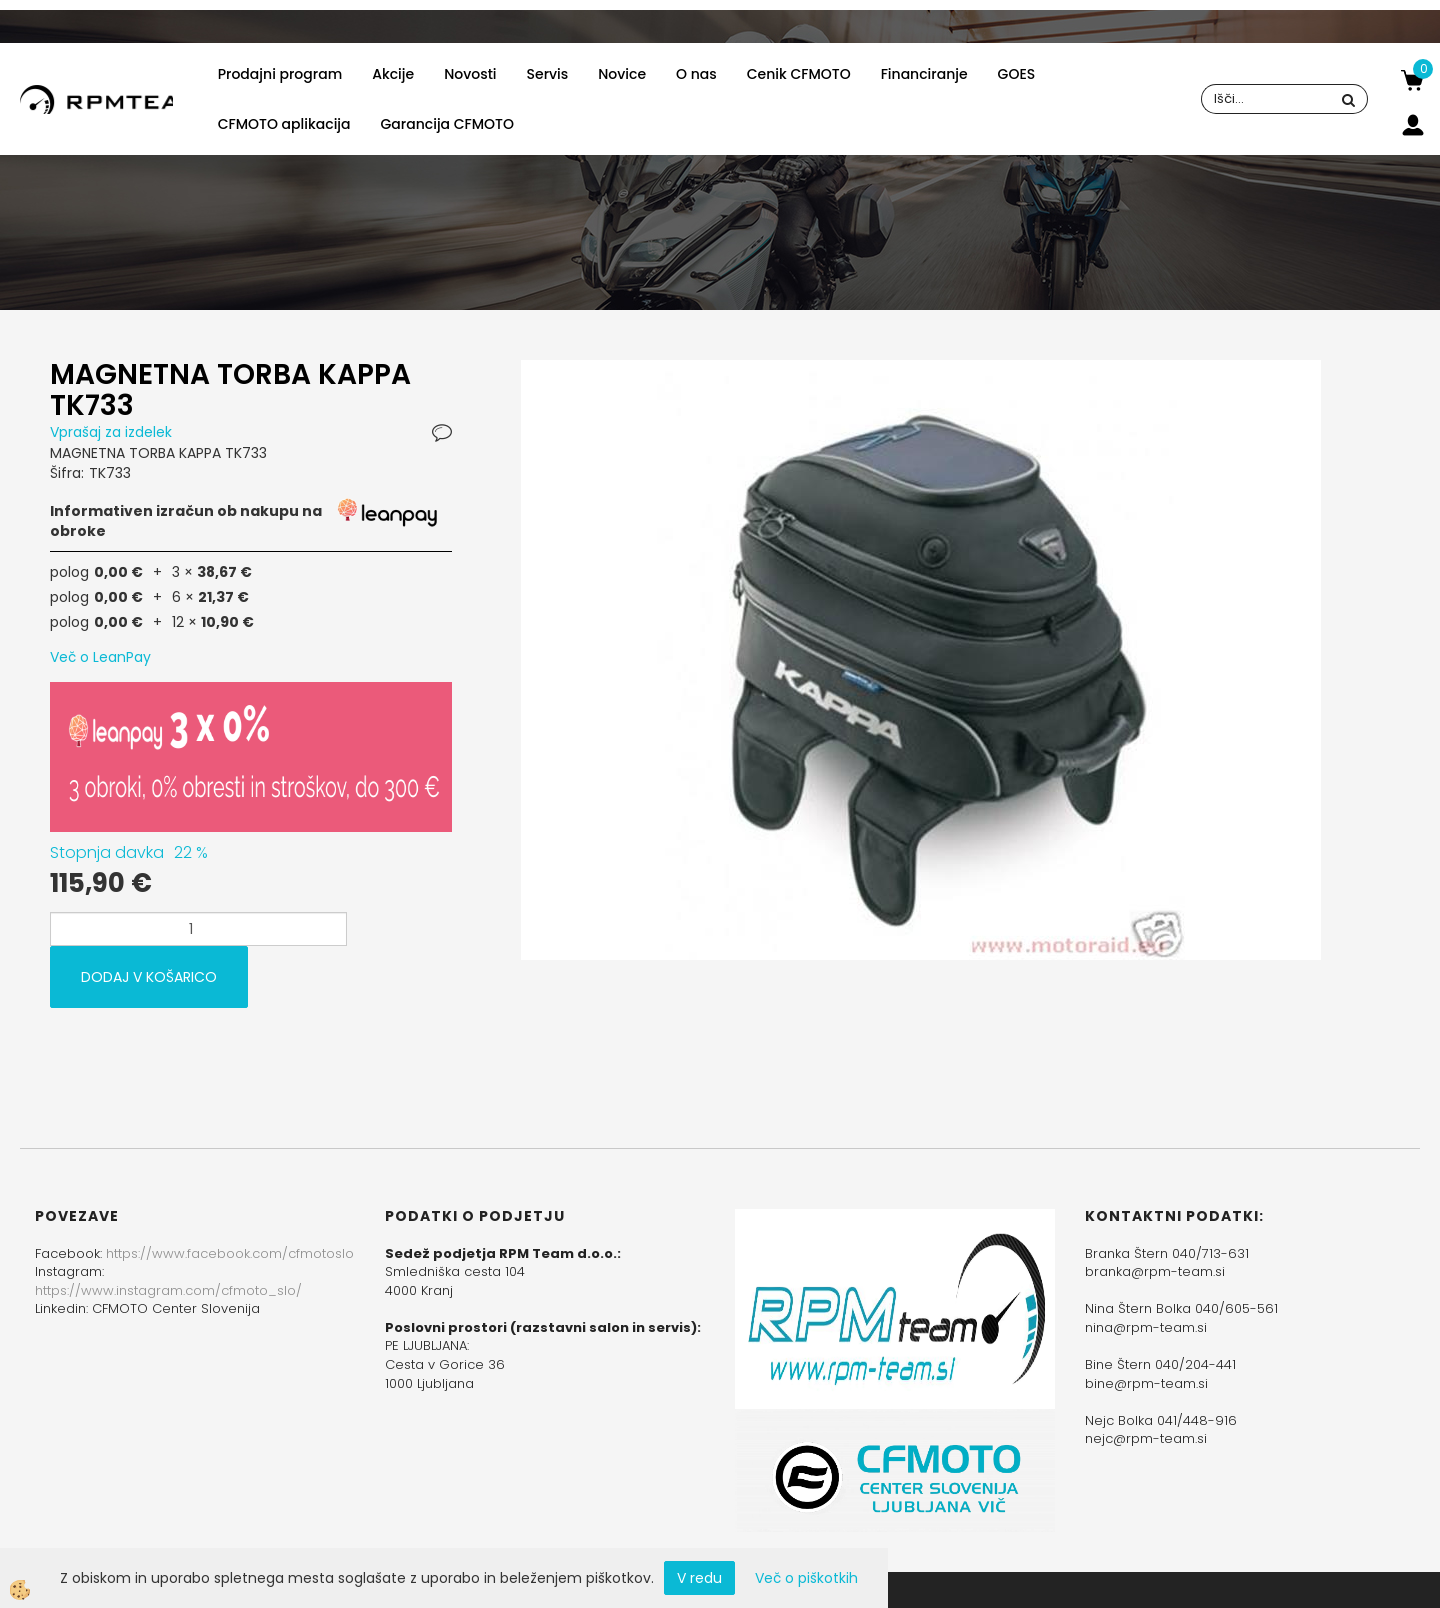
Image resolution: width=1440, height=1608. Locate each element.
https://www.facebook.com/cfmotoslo (230, 1253)
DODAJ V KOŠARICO (149, 977)
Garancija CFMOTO (447, 124)
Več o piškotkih (806, 1578)
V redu (699, 1578)
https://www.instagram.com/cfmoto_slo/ (168, 1290)
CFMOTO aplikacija (284, 124)
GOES (1017, 74)
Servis (548, 74)
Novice (622, 74)
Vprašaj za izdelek (111, 432)
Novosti (470, 74)
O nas (696, 74)
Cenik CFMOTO (799, 74)
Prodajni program (280, 74)
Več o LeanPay (100, 657)
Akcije (393, 74)
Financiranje (924, 74)
